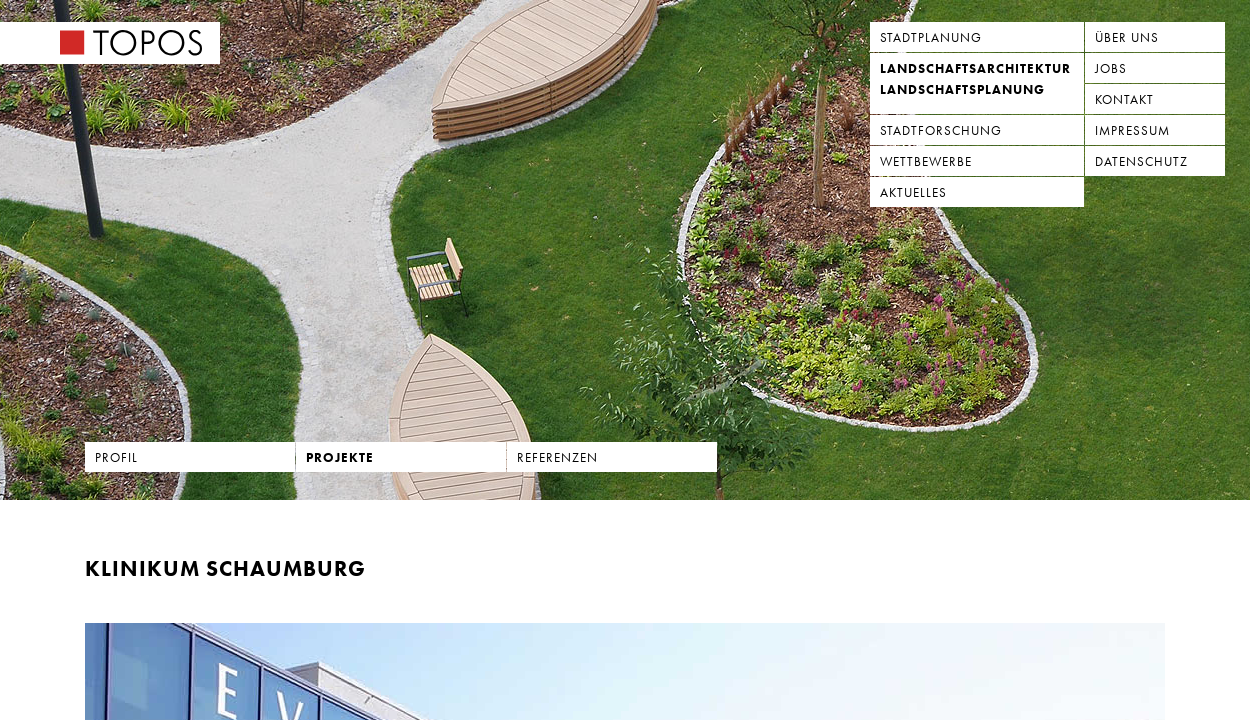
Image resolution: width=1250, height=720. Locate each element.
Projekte (340, 457)
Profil (116, 457)
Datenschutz (1141, 161)
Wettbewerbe (926, 161)
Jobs (1111, 68)
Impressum (1132, 130)
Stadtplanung (931, 37)
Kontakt (1124, 99)
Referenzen (557, 457)
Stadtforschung (941, 130)
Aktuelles (913, 192)
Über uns (1127, 37)
